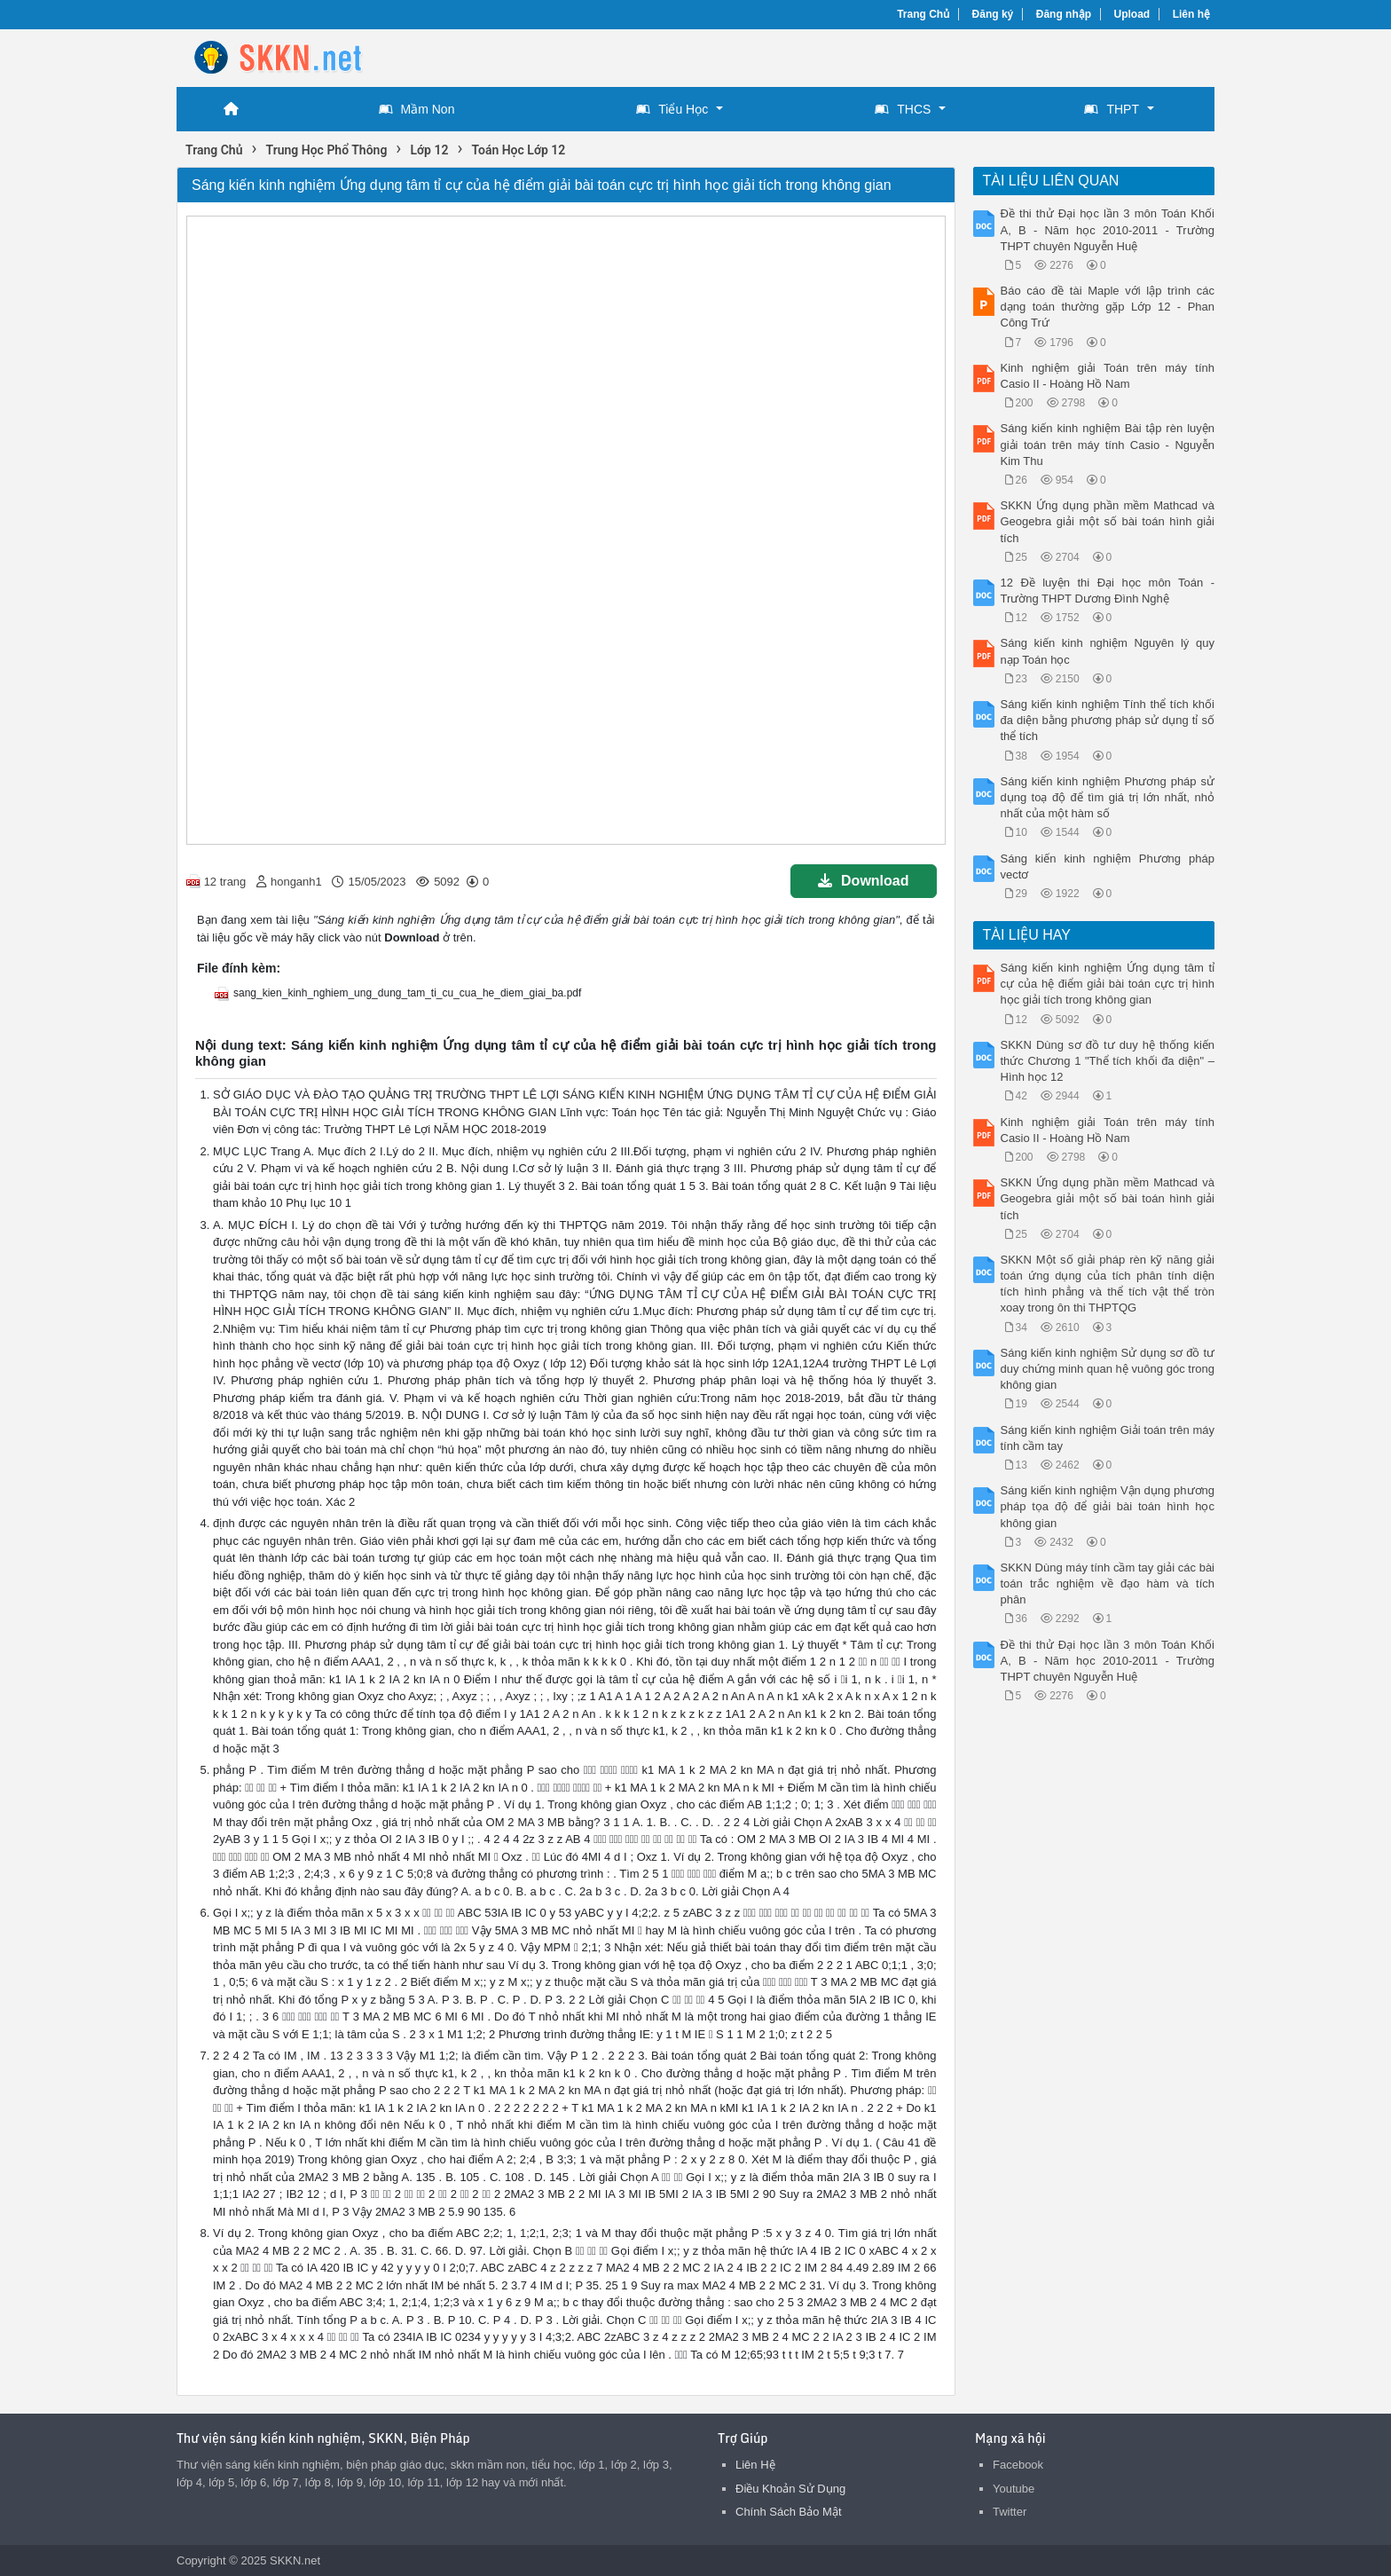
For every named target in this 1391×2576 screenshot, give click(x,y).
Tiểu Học (672, 109)
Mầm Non (417, 109)
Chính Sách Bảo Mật (788, 2511)
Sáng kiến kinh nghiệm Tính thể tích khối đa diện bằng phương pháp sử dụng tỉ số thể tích (1108, 720)
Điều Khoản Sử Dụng (790, 2488)
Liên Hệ (755, 2464)
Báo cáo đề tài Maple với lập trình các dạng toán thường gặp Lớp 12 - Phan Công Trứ (1108, 306)
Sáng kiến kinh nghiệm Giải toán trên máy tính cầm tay (1108, 1438)
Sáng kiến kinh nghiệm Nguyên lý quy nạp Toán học (1108, 651)
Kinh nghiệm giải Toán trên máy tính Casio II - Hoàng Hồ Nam (1108, 375)
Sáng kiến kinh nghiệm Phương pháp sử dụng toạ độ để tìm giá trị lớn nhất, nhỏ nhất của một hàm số (1108, 797)
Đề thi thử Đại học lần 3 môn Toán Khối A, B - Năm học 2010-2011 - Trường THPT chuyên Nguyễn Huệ (1108, 229)
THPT (1111, 109)
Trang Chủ (923, 14)
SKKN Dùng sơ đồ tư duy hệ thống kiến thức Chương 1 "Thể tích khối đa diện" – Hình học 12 (1108, 1060)
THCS (903, 109)
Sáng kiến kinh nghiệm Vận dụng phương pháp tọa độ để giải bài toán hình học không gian (1108, 1506)
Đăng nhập (1063, 14)
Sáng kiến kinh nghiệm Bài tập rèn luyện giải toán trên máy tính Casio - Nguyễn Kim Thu (1108, 444)
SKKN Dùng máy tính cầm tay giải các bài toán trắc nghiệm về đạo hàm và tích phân (1108, 1583)
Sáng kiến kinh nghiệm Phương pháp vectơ (1108, 866)
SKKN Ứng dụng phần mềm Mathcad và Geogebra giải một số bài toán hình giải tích (1108, 521)
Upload (1132, 14)
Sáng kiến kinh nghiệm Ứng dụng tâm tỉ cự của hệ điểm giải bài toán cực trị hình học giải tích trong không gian (1108, 983)
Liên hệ (1191, 14)
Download (863, 880)
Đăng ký (993, 14)
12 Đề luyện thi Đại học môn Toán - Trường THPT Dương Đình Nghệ (1108, 590)
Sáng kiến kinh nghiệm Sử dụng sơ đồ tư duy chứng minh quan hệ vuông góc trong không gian (1108, 1368)
